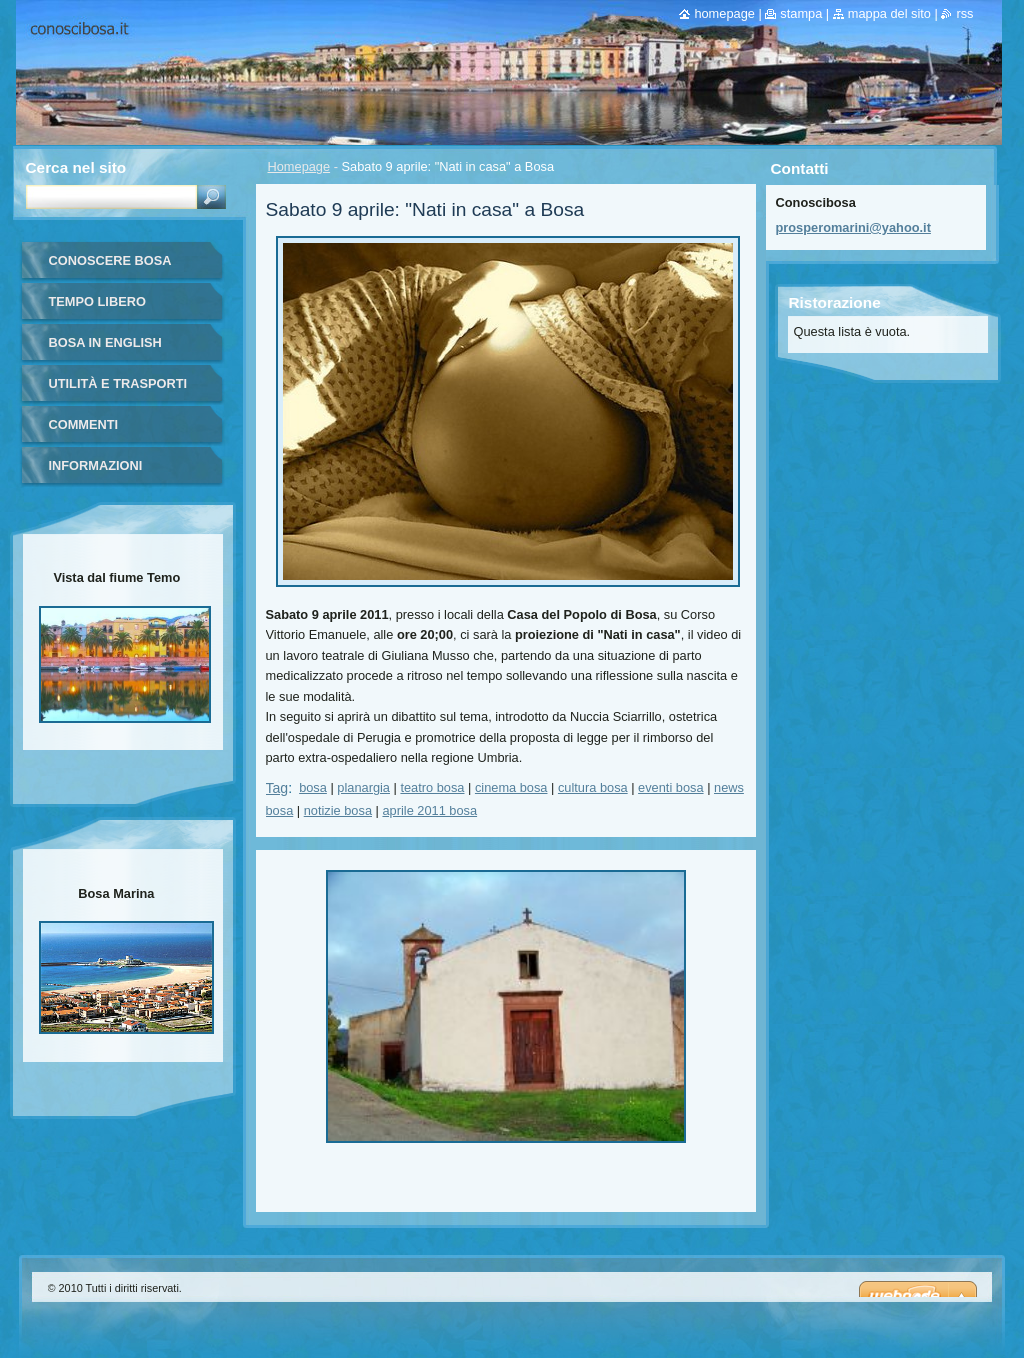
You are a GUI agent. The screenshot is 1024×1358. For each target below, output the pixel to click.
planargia (363, 787)
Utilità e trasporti (118, 383)
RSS (964, 13)
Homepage (299, 166)
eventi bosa (670, 787)
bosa (313, 787)
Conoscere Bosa (110, 260)
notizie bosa (338, 810)
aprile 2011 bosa (429, 810)
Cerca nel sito (76, 167)
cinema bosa (511, 787)
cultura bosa (593, 787)
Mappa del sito (889, 13)
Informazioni (96, 465)
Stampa (801, 13)
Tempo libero (97, 301)
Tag (277, 788)
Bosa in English (105, 342)
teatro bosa (432, 787)
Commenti (84, 424)
